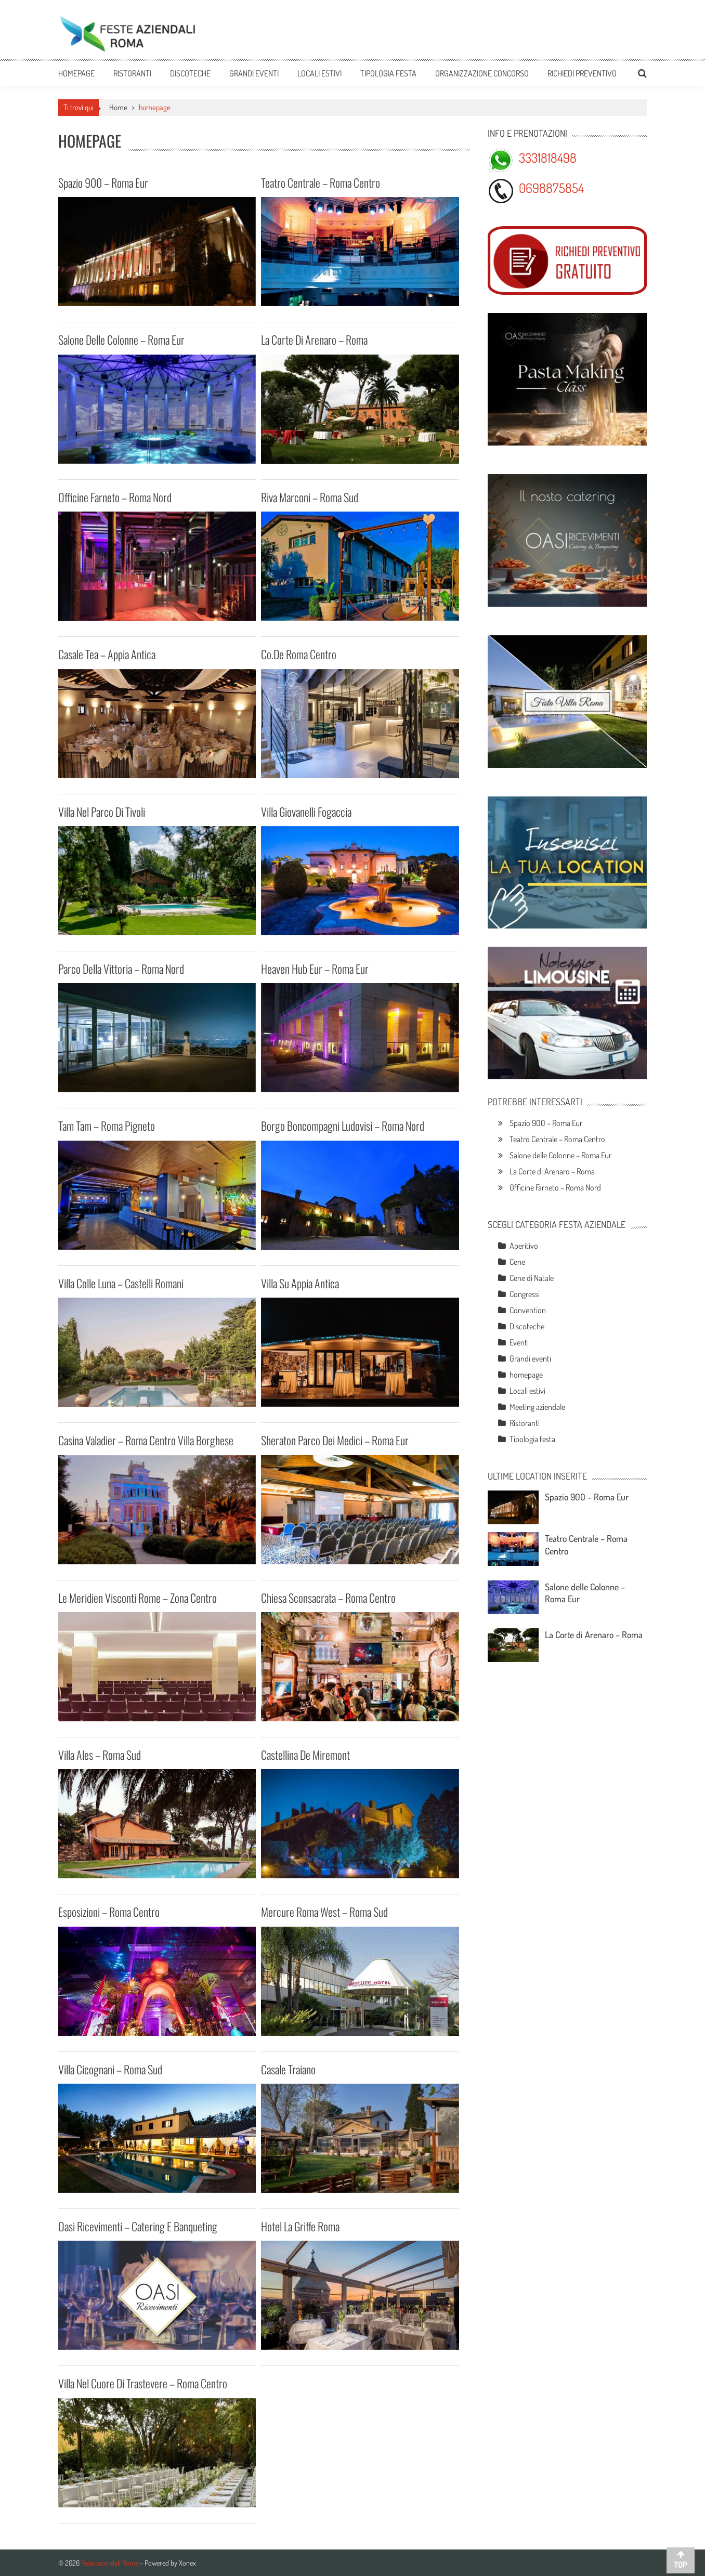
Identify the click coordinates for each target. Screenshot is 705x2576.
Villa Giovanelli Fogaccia (306, 811)
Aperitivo (524, 1245)
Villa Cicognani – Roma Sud (110, 2069)
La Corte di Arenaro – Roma (314, 339)
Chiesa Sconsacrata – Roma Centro (328, 1597)
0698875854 (551, 187)
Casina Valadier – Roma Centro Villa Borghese (145, 1440)
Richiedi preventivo (582, 73)
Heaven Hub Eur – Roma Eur (315, 968)
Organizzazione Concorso (482, 73)
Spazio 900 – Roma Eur (103, 182)
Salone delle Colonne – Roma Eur (121, 339)
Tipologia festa (388, 73)
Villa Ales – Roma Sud (99, 1754)
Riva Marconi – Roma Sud (309, 497)
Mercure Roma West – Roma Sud (324, 1911)
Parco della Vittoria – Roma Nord (121, 968)
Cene (517, 1262)
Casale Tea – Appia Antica (106, 654)
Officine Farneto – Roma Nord (115, 497)
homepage (526, 1374)
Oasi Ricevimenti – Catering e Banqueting (137, 2226)
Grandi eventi (254, 73)
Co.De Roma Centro (298, 654)
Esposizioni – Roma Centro (109, 1911)
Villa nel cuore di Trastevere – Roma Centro (142, 2383)
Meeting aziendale (537, 1407)
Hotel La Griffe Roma (300, 2226)
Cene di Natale (532, 1278)
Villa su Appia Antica (300, 1283)
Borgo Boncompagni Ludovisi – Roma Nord (342, 1125)
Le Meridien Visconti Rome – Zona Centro (137, 1597)
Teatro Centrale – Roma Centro (320, 182)
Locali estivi (319, 73)
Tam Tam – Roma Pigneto (106, 1125)
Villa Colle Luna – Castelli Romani (121, 1283)
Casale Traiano (288, 2069)
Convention (528, 1310)
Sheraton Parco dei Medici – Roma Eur (335, 1440)
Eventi (519, 1342)
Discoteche (190, 73)
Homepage (76, 73)
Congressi (525, 1294)
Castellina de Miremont (305, 1754)
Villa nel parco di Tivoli (101, 811)
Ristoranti (132, 73)
